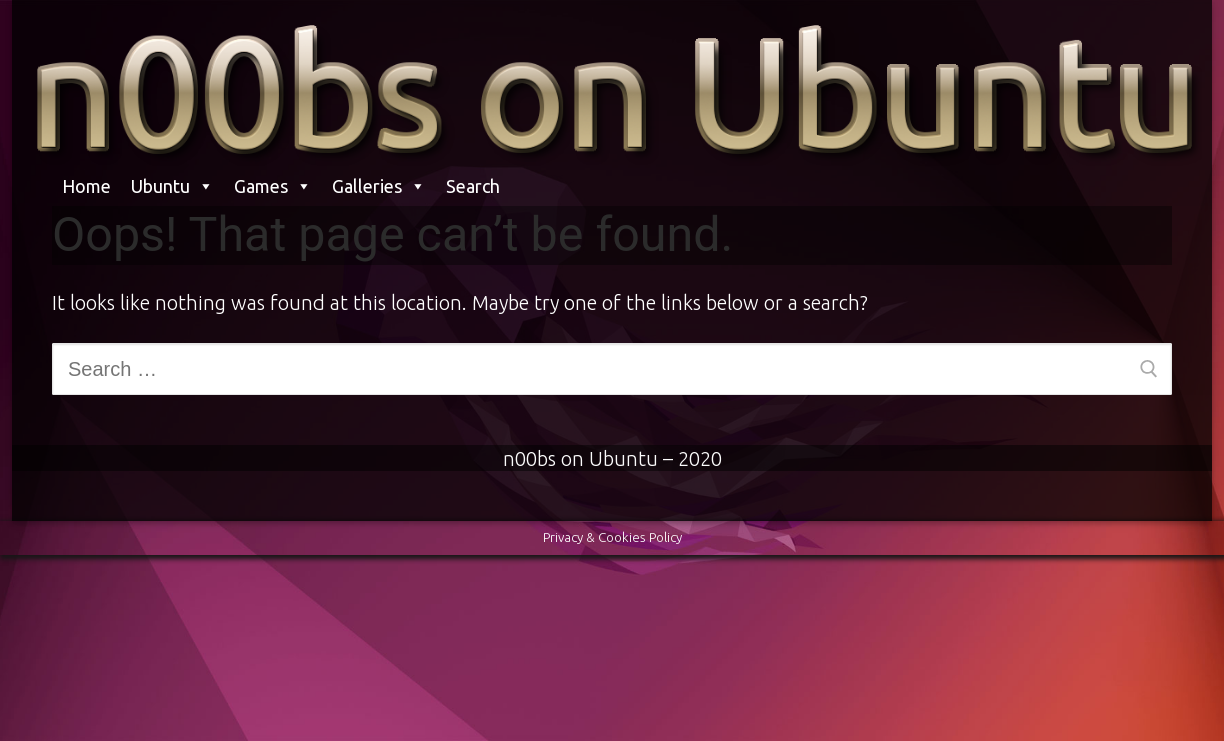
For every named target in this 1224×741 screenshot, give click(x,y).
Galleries (379, 186)
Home (86, 186)
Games (273, 186)
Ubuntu (172, 186)
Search (473, 186)
